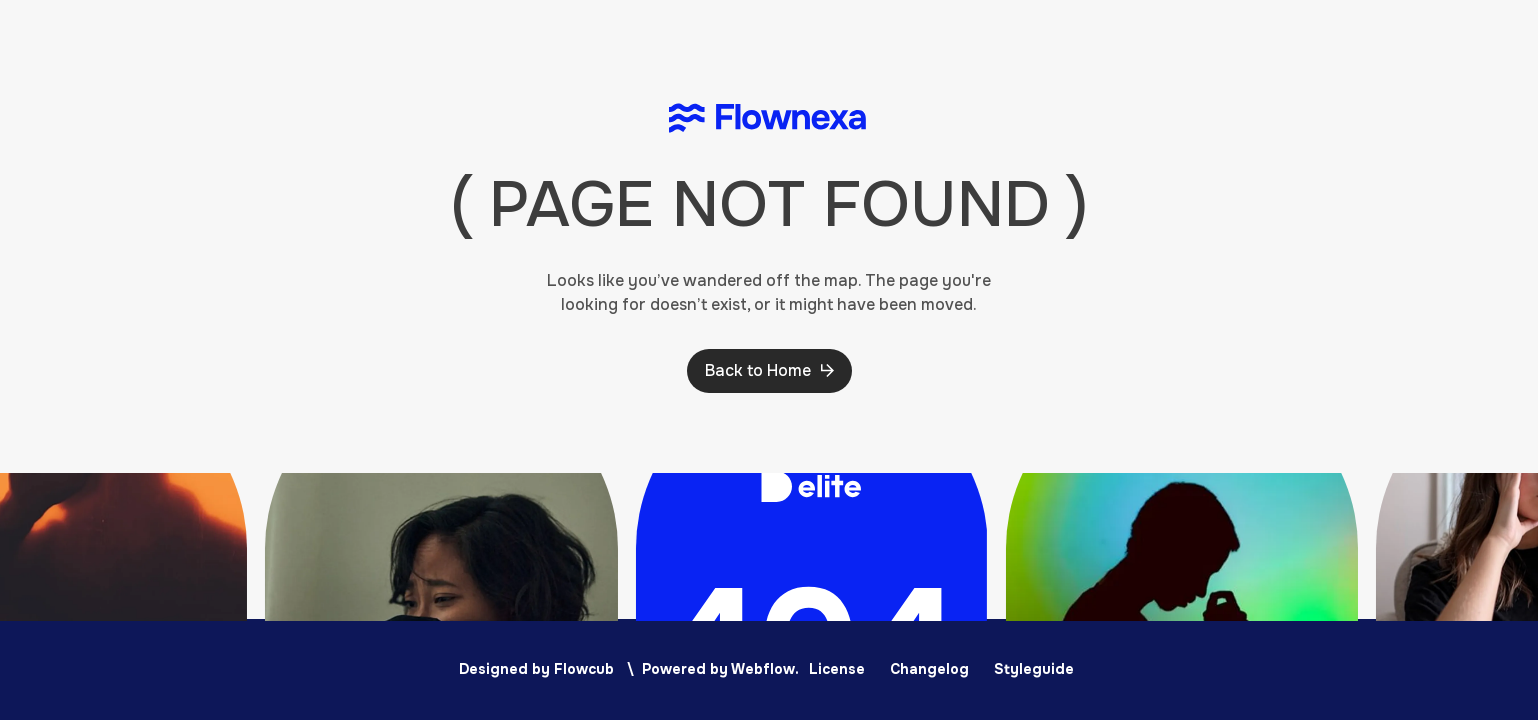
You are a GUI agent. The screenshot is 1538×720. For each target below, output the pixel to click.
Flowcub (584, 669)
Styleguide (1034, 669)
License (837, 669)
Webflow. (765, 669)
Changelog (929, 669)
